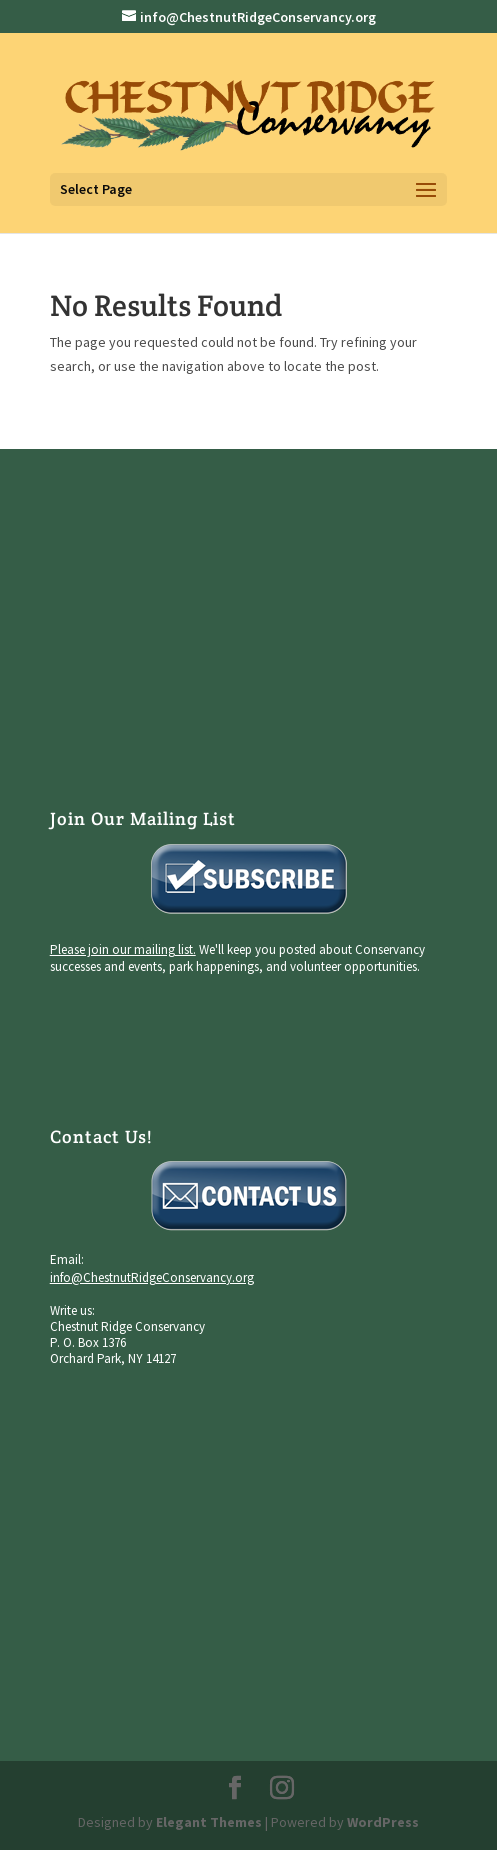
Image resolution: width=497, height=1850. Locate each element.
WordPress (383, 1822)
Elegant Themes (209, 1822)
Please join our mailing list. (123, 949)
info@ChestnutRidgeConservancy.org (152, 1277)
